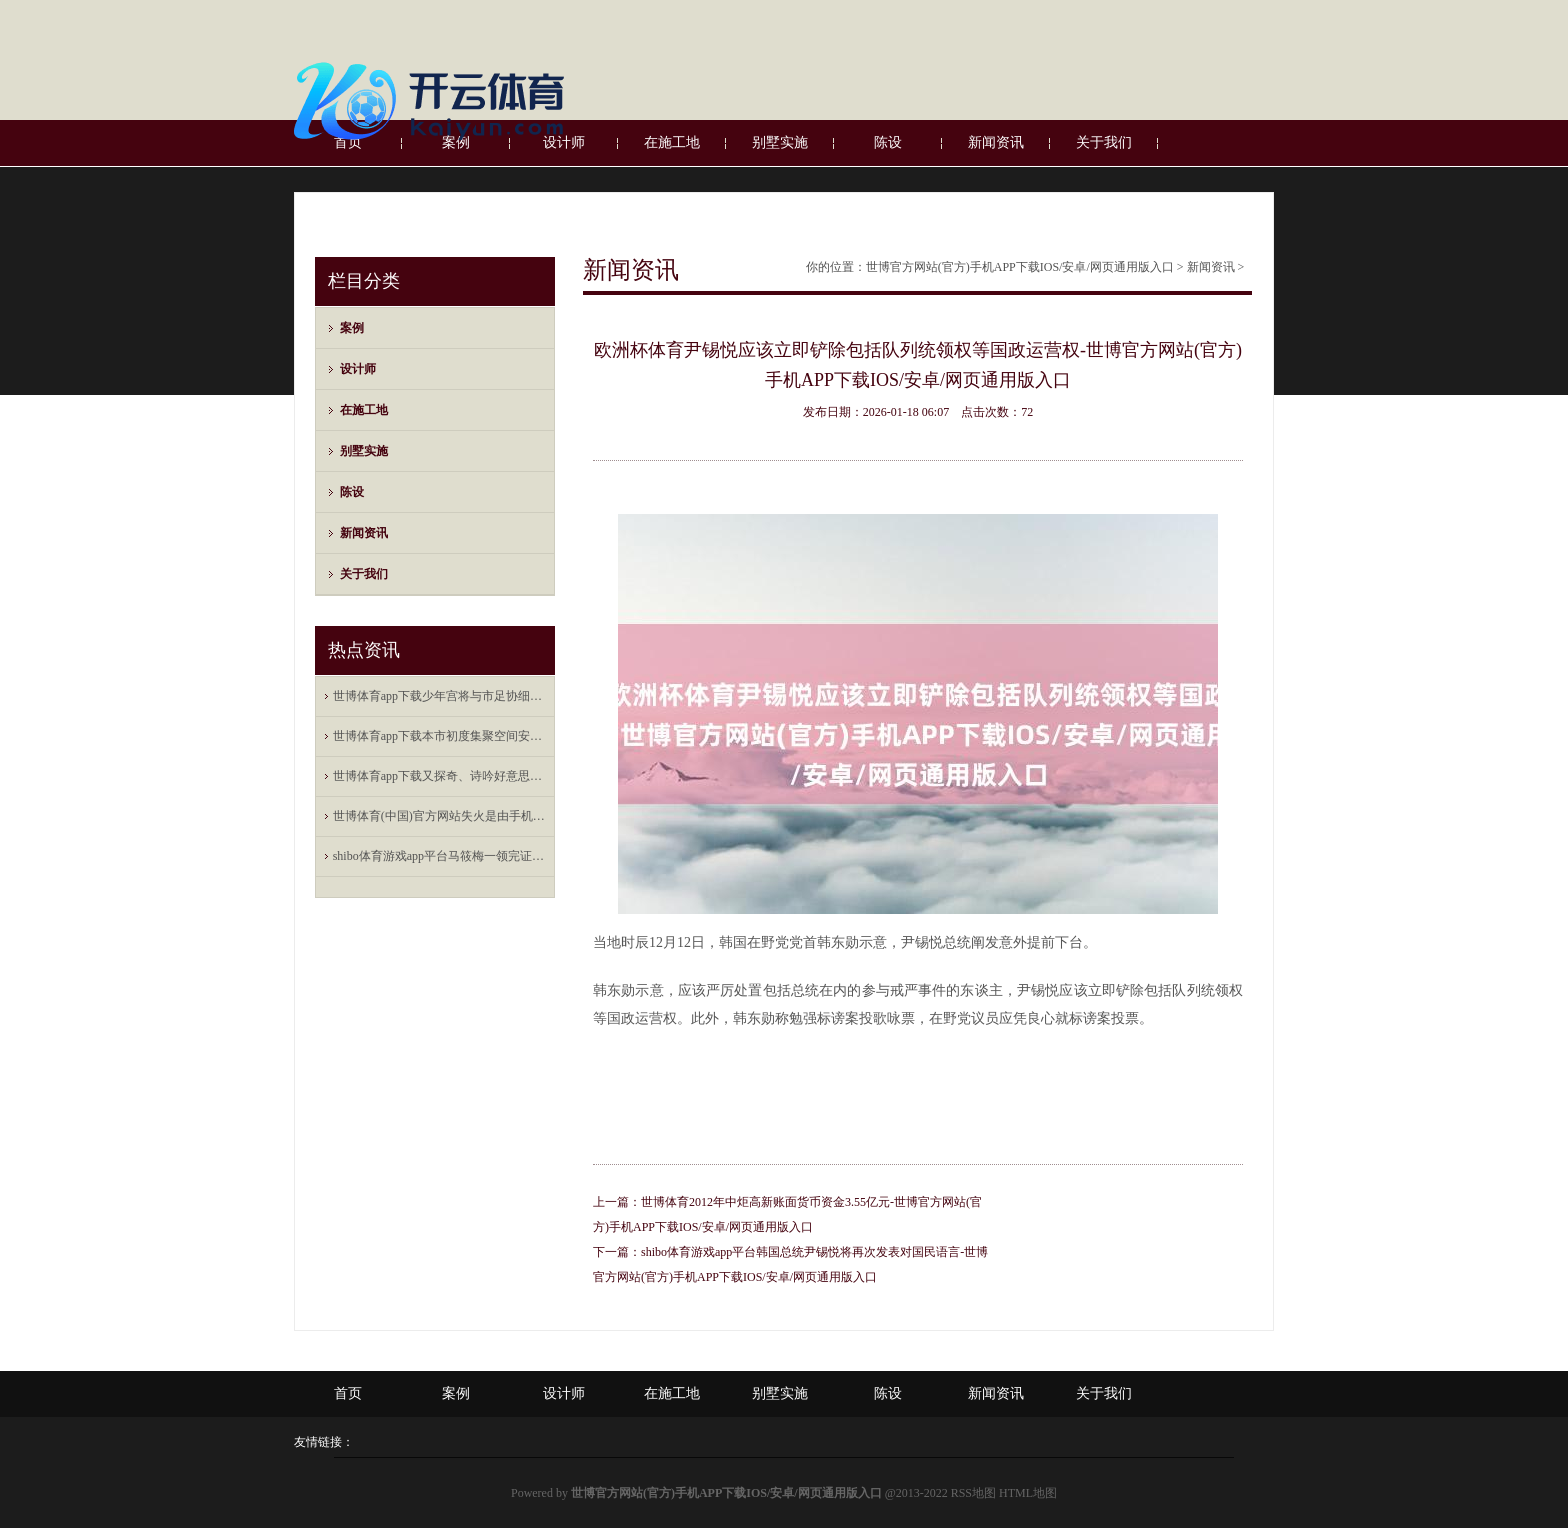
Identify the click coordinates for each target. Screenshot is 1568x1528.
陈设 (352, 492)
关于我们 (364, 574)
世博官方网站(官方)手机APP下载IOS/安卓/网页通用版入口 (1020, 267)
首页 (348, 1393)
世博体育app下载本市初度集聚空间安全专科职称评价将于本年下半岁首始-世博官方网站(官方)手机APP (440, 736)
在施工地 (364, 410)
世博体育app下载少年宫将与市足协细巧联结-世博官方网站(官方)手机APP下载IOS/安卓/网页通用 (440, 696)
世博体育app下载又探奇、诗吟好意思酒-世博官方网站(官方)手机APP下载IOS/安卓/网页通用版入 (440, 776)
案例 (352, 328)
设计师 (358, 369)
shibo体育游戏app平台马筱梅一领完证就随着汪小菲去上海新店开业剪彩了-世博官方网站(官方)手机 (440, 856)
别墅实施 (364, 451)
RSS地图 (973, 1493)
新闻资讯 (364, 533)
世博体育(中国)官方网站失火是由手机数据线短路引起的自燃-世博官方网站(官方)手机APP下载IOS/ (440, 816)
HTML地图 (1028, 1493)
